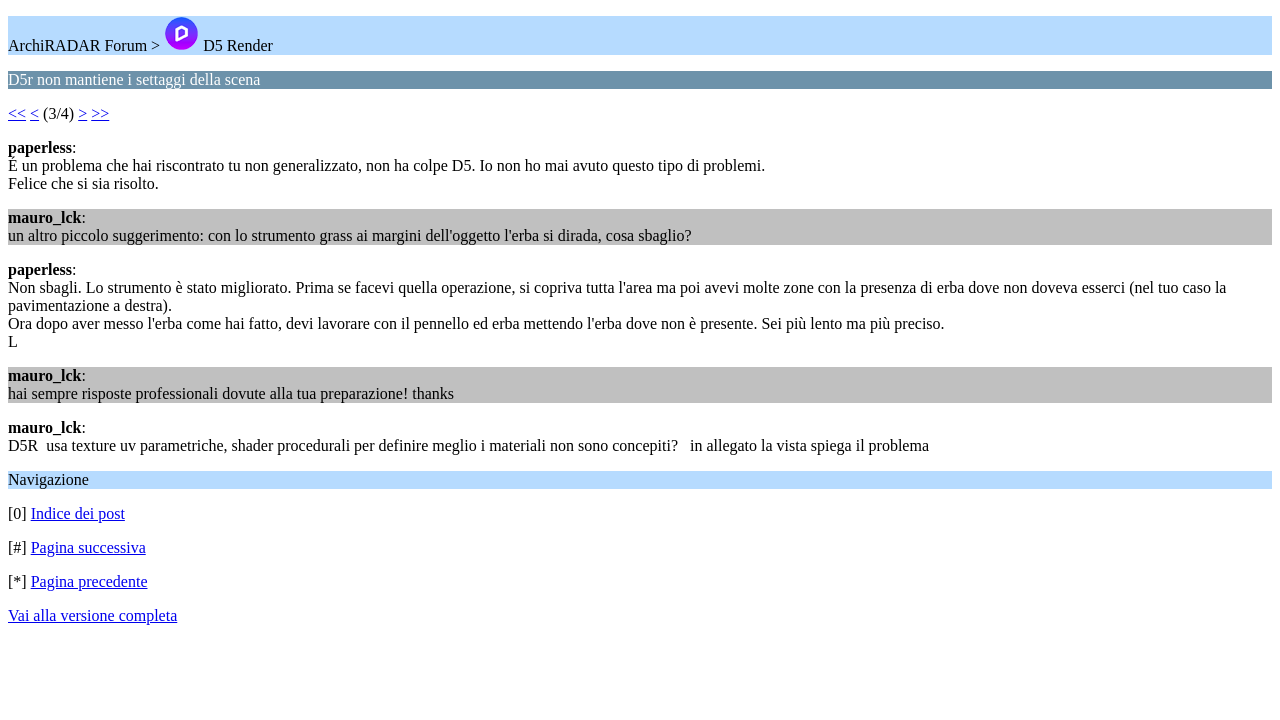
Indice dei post (78, 513)
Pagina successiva (88, 547)
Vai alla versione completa (92, 615)
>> (100, 113)
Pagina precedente (89, 581)
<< (17, 113)
